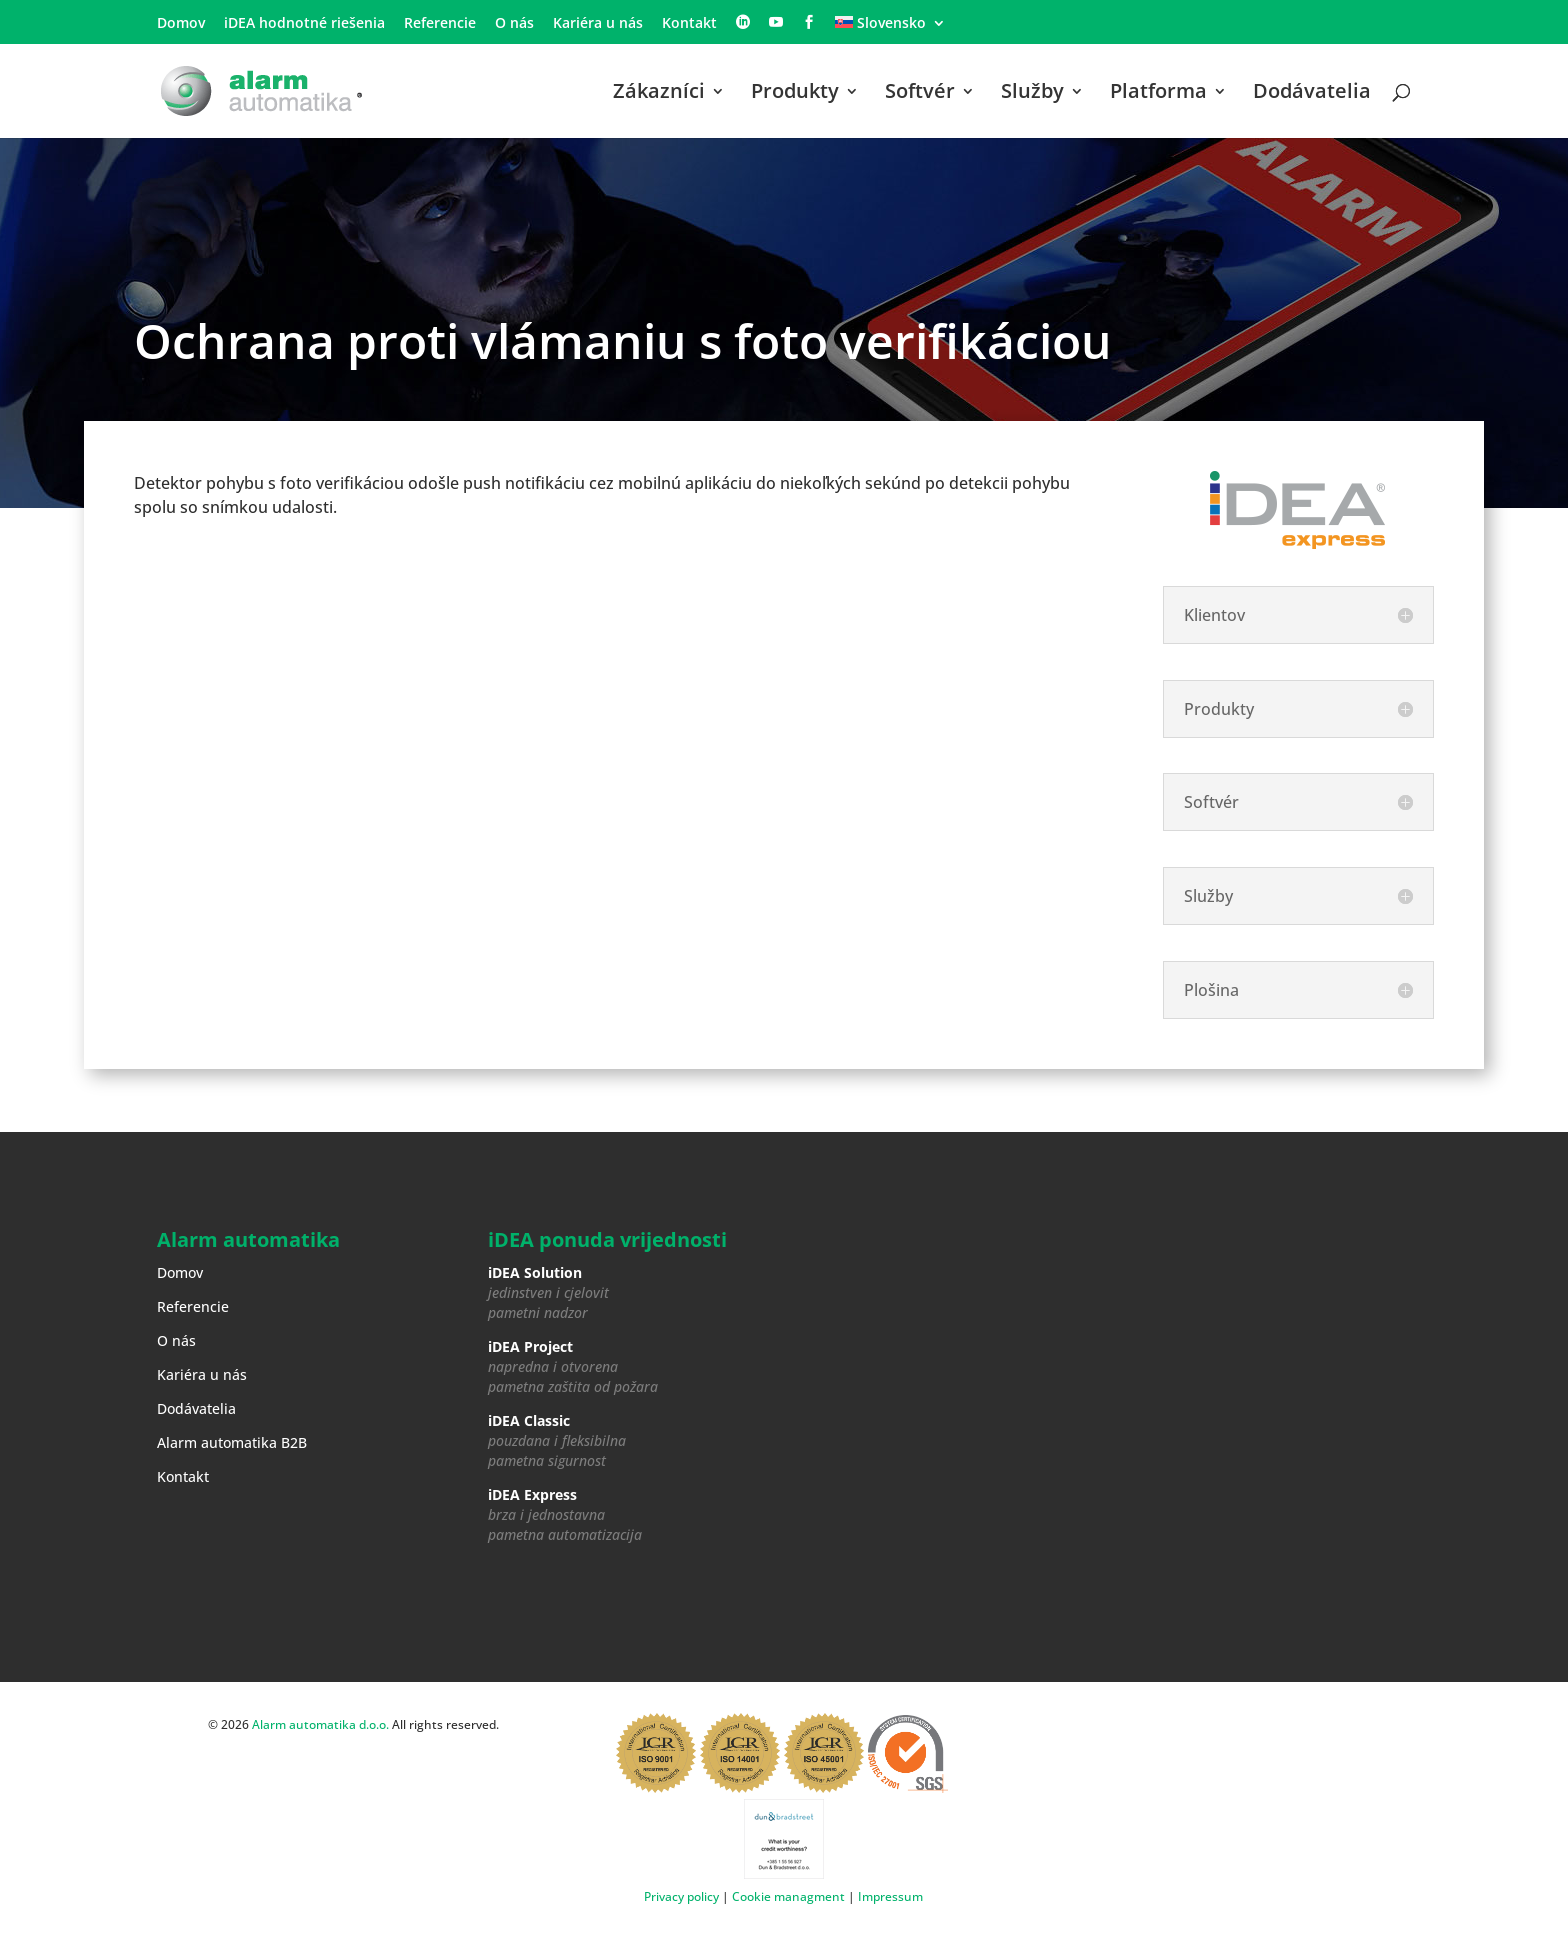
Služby (1032, 94)
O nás (514, 24)
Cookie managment (788, 1896)
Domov (181, 24)
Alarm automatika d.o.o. (320, 1724)
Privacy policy (681, 1896)
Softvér (920, 94)
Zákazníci (659, 94)
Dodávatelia (1312, 94)
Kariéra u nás (598, 24)
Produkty (795, 94)
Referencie (440, 24)
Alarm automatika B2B (232, 1442)
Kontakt (689, 24)
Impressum (890, 1896)
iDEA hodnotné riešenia (304, 24)
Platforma (1158, 94)
